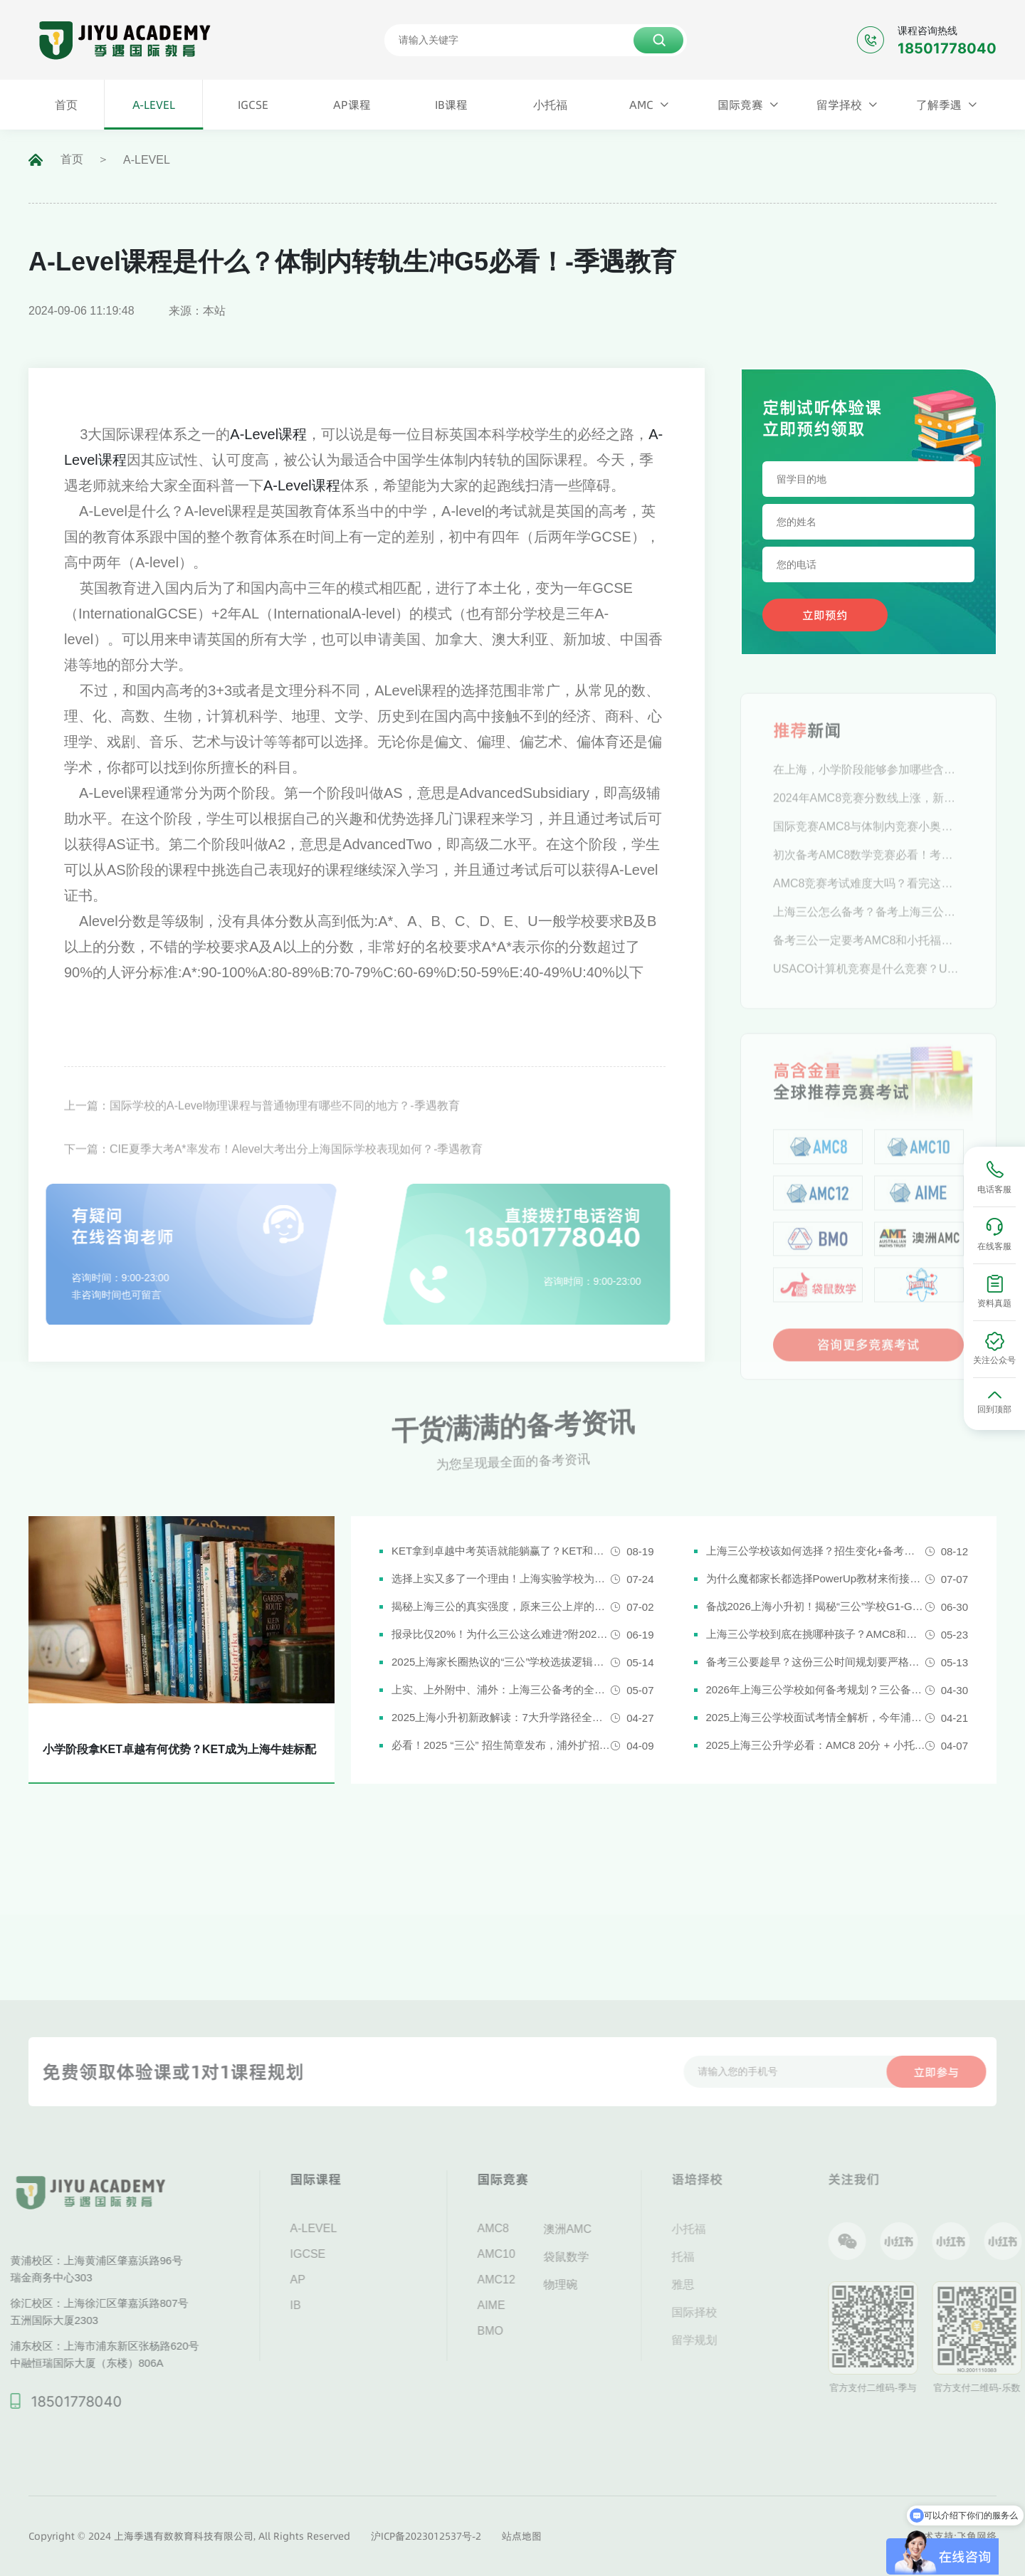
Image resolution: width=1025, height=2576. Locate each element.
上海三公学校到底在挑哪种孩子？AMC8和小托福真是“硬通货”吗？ (815, 1634)
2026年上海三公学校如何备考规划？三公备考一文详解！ (815, 1689)
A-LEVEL (146, 160)
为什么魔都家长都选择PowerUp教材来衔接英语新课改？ (815, 1578)
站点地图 (522, 2536)
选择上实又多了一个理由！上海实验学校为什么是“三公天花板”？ (501, 1578)
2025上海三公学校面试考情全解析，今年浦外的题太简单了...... (815, 1717)
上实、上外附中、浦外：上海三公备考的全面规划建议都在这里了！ (501, 1689)
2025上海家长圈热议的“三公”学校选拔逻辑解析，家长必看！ (501, 1662)
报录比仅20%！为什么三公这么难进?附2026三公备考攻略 (501, 1634)
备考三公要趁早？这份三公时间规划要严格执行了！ (815, 1662)
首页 (72, 159)
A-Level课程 (268, 434)
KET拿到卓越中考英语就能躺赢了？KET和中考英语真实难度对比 (501, 1551)
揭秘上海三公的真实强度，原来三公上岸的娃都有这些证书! (501, 1606)
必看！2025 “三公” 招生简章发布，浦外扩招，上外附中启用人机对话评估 (501, 1745)
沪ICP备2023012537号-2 (426, 2536)
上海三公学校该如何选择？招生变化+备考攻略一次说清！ (815, 1551)
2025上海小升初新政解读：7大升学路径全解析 (501, 1717)
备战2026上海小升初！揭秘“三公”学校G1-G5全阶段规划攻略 (815, 1606)
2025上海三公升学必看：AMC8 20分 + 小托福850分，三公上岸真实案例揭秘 (815, 1745)
